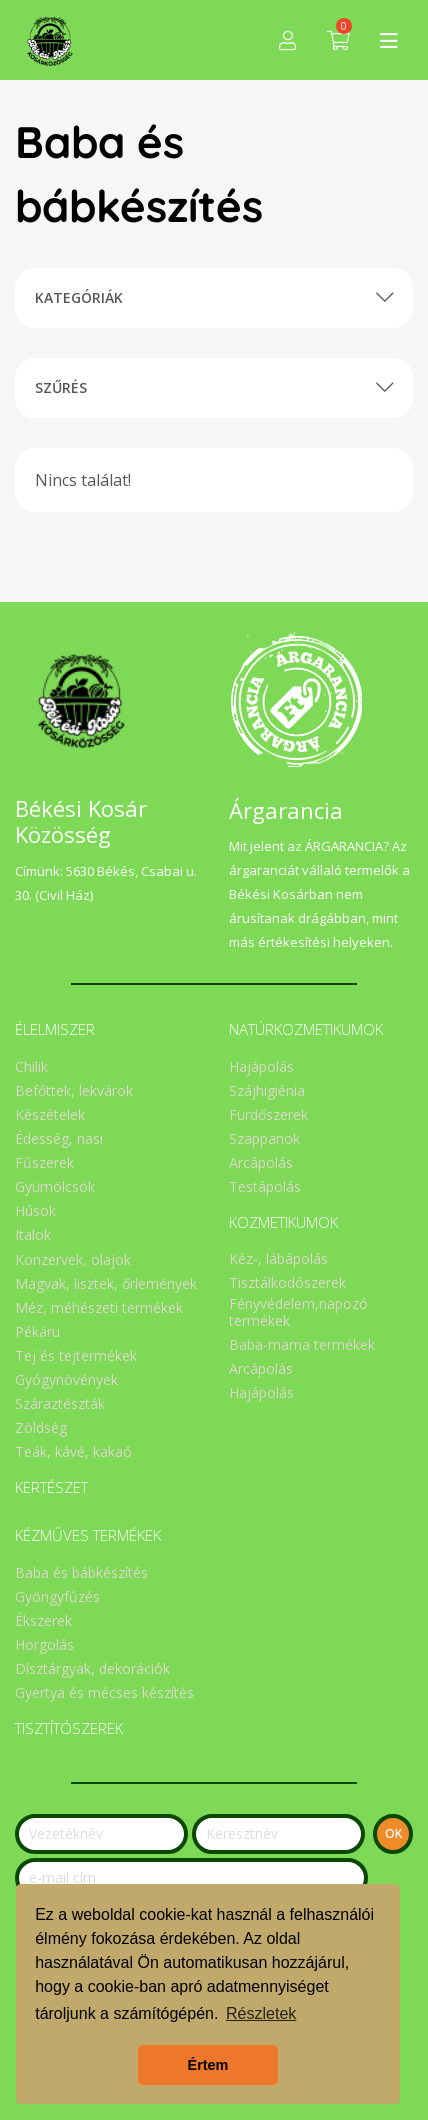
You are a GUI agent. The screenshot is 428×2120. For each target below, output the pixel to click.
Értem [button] (208, 2065)
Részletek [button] (261, 2013)
